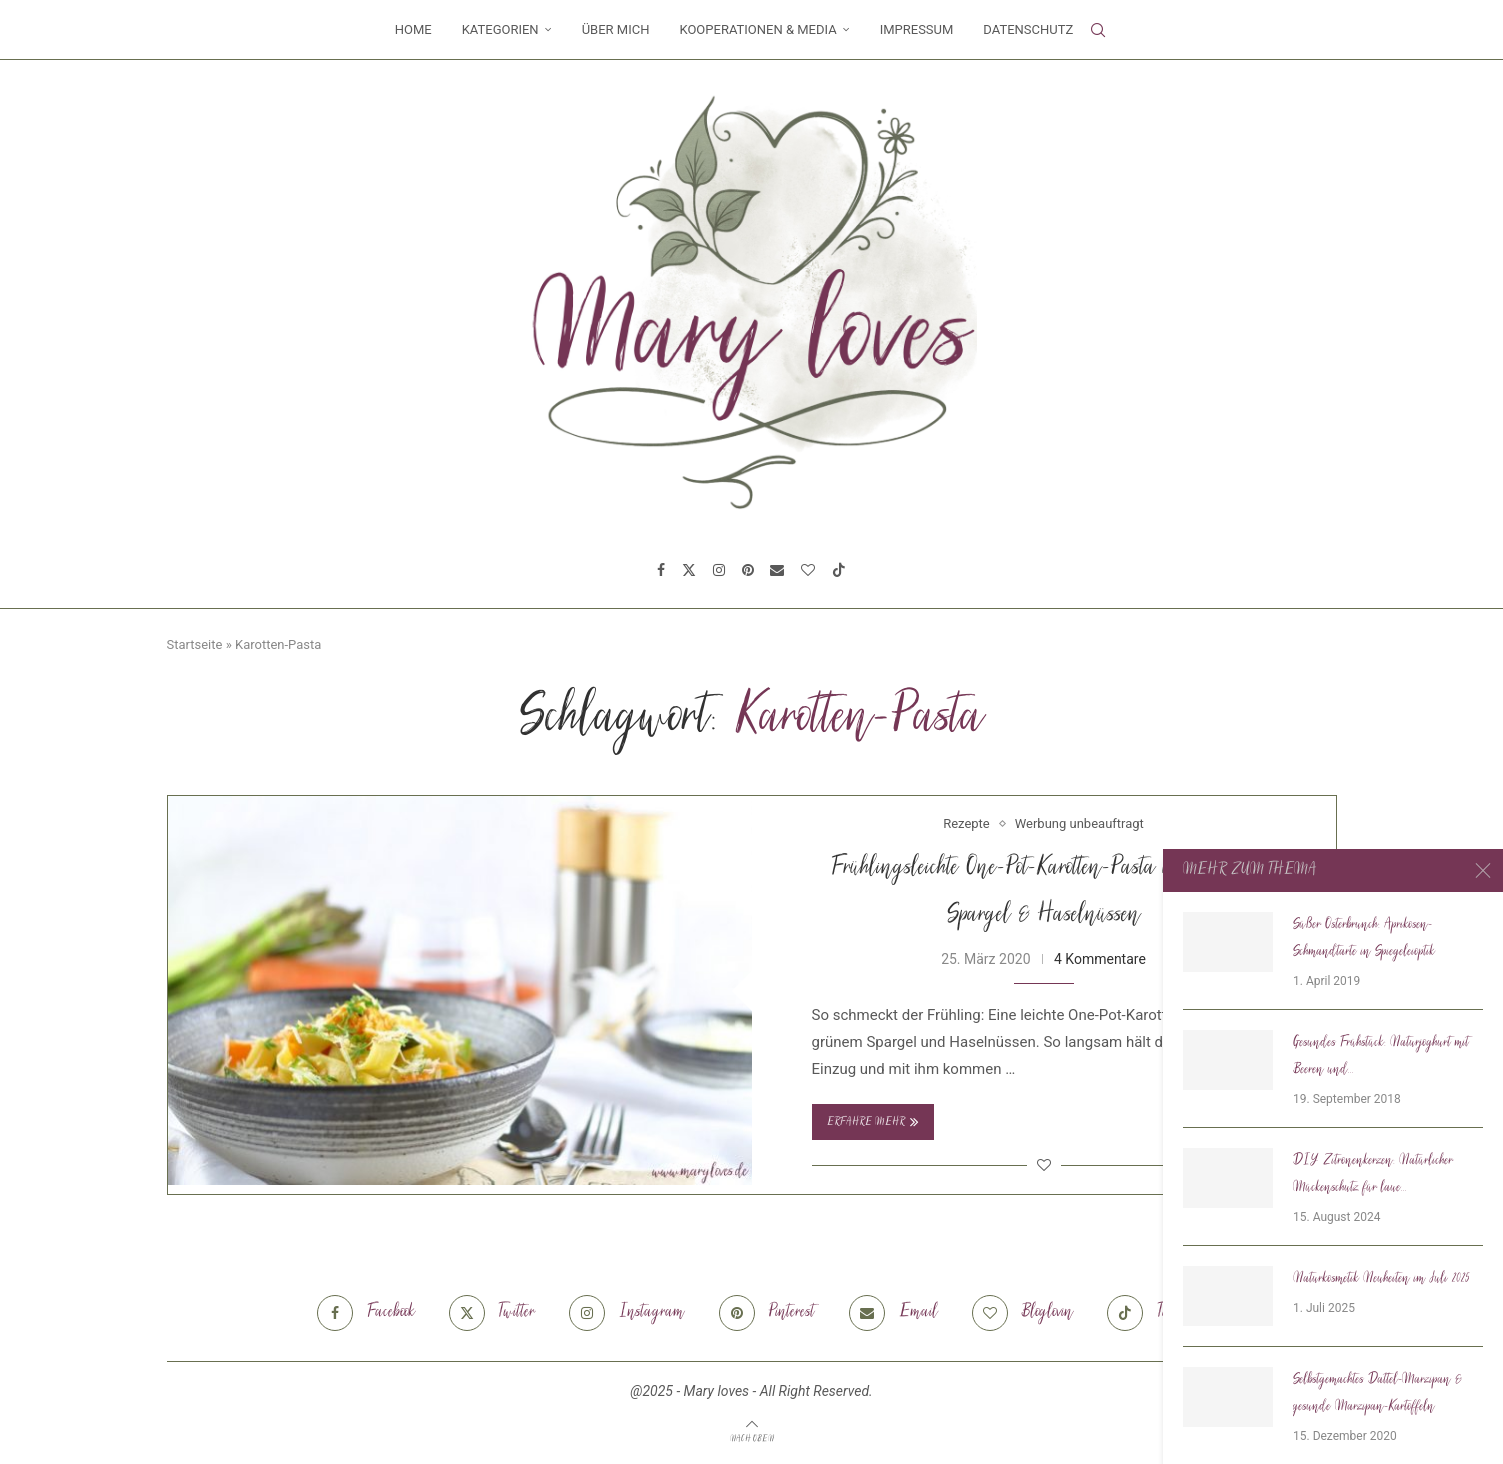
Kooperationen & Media (757, 29)
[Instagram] (719, 570)
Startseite (195, 644)
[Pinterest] (748, 570)
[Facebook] (661, 570)
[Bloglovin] (808, 570)
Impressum (917, 29)
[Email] (777, 570)
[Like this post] (1044, 1165)
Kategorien (500, 29)
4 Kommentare (1100, 959)
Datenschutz (1028, 29)
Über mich (616, 29)
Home (413, 29)
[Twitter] (689, 570)
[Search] (1098, 30)
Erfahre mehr (873, 1122)
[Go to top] (752, 1438)
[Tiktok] (839, 570)
